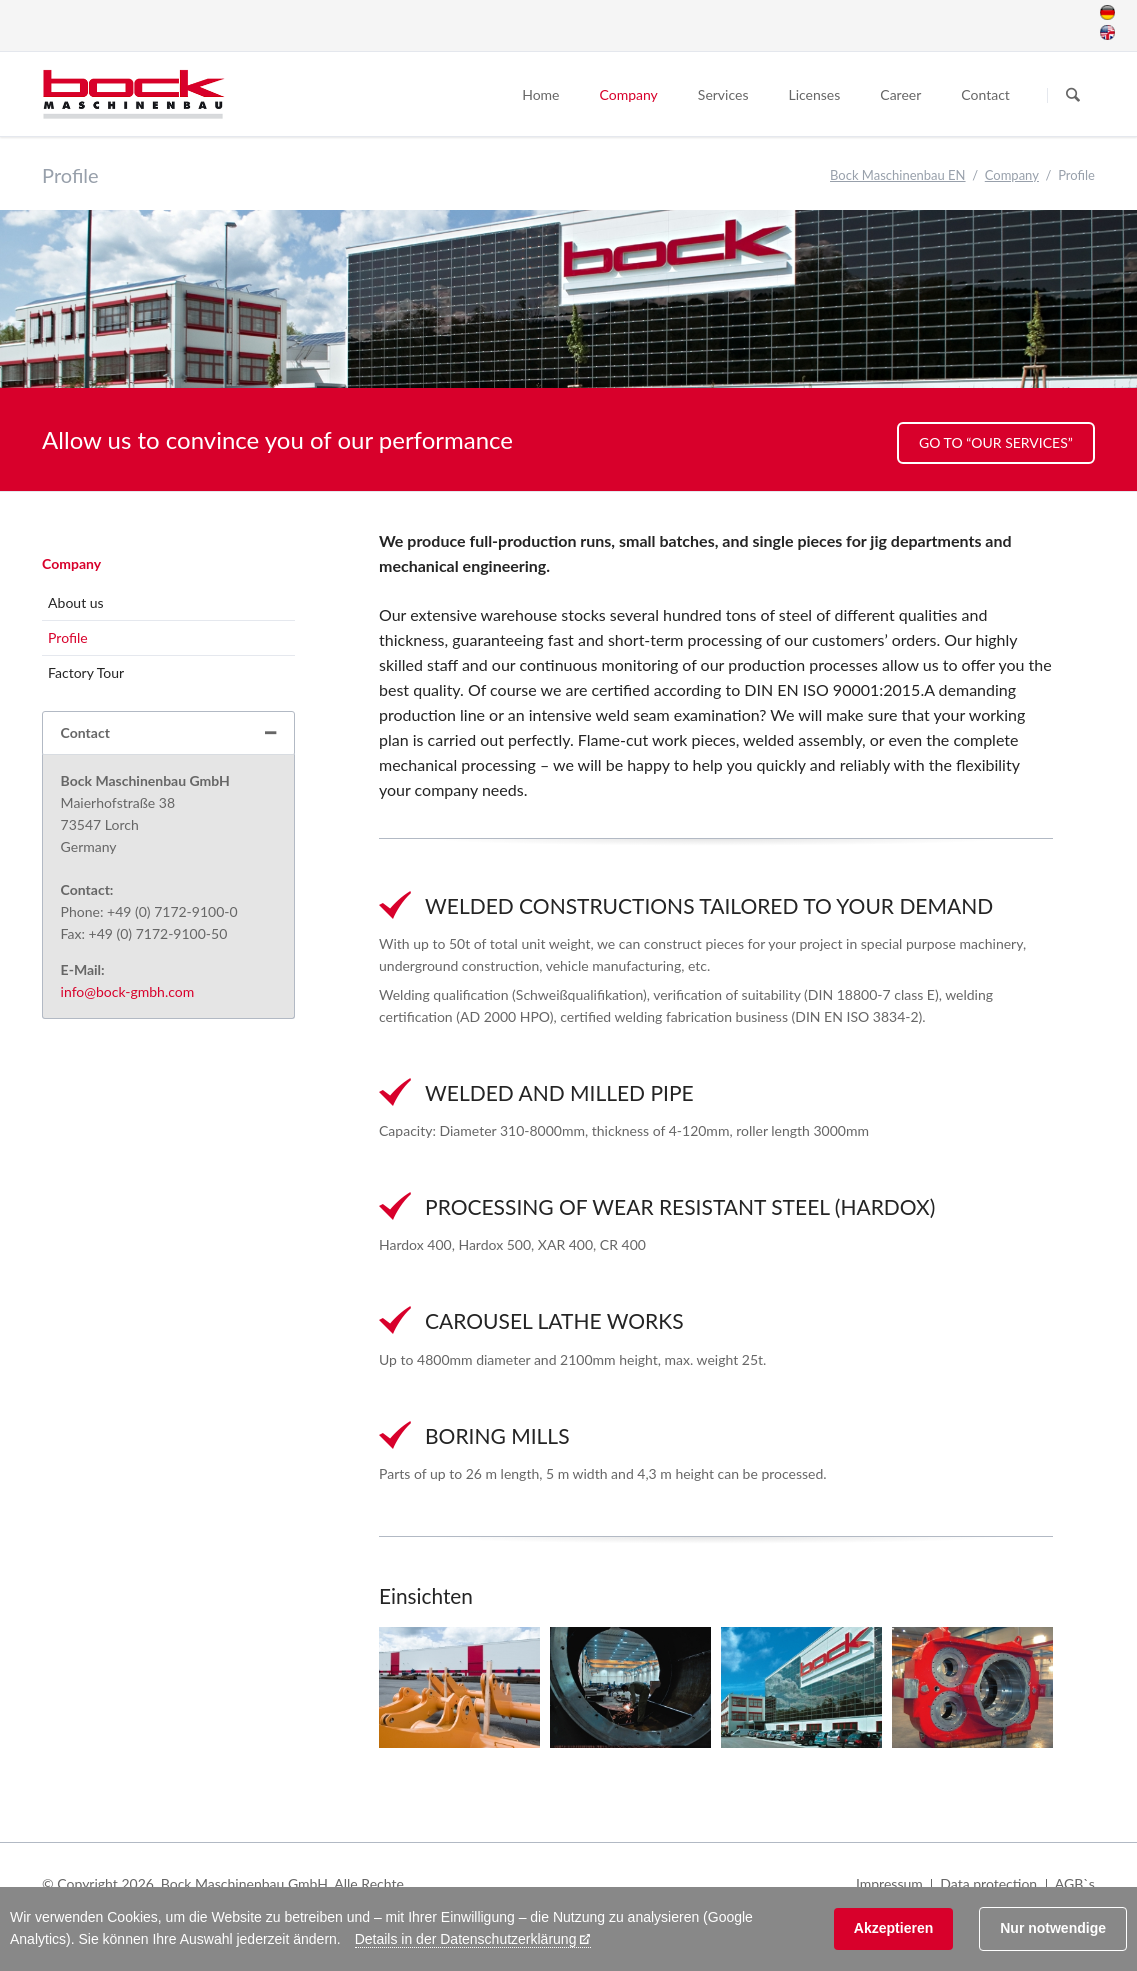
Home (540, 94)
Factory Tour (86, 672)
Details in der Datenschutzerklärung (466, 1939)
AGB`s (1075, 1883)
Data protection (988, 1883)
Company (629, 94)
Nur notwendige (1053, 1928)
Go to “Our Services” (996, 442)
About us (76, 602)
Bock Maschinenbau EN (898, 175)
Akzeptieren (893, 1928)
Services (723, 94)
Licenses (814, 94)
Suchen (1073, 95)
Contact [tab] (85, 732)
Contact (985, 94)
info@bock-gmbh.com (128, 991)
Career (900, 94)
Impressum (889, 1883)
